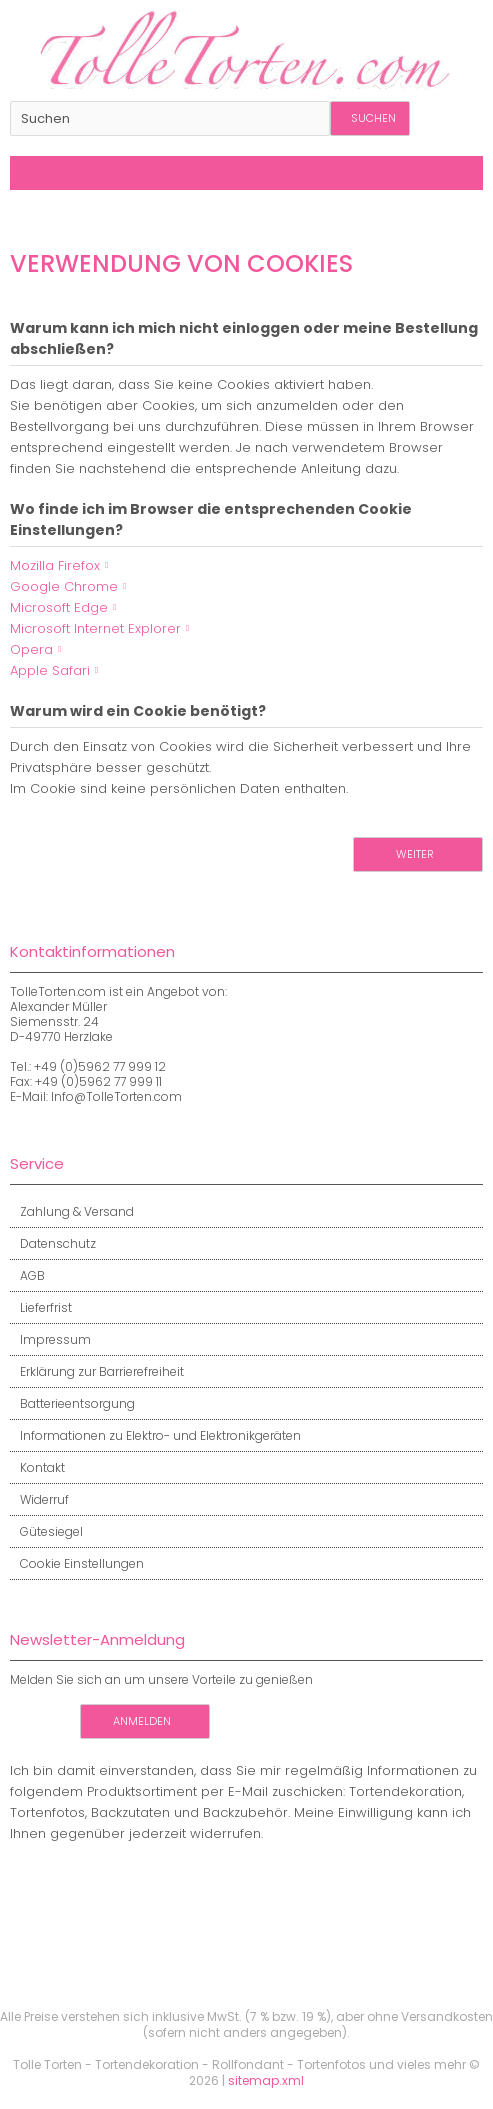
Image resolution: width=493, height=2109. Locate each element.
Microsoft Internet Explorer (95, 628)
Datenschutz (53, 1243)
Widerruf (39, 1499)
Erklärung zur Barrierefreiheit (97, 1371)
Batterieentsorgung (72, 1403)
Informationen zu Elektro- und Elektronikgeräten (155, 1435)
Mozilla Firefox (55, 565)
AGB (27, 1275)
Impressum (50, 1339)
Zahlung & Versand (72, 1211)
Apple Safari (50, 670)
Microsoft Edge (59, 607)
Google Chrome (64, 586)
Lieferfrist (41, 1307)
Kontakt (37, 1467)
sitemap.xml (266, 2080)
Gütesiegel (46, 1531)
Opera (31, 649)
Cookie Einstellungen (77, 1563)
